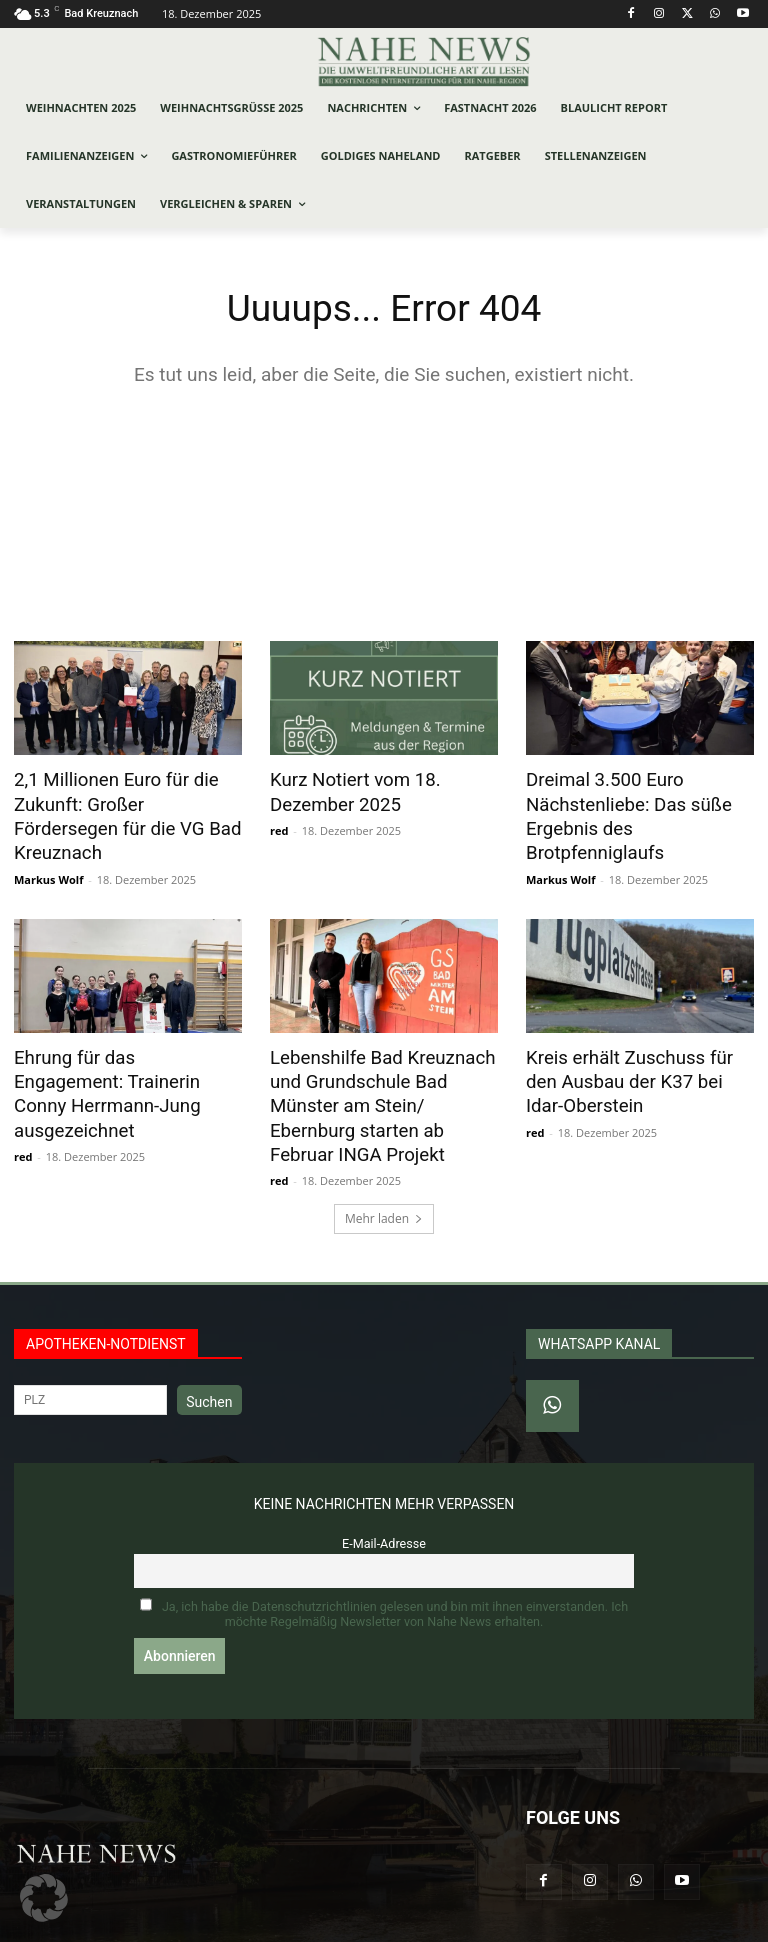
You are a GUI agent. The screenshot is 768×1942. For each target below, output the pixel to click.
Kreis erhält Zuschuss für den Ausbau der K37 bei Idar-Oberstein (636, 1049)
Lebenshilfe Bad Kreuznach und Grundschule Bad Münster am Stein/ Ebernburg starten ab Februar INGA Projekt (381, 1071)
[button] (44, 1898)
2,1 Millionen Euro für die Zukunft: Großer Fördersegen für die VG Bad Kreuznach (122, 803)
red (279, 827)
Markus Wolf (48, 849)
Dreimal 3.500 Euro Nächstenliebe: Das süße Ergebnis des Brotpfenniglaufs (639, 803)
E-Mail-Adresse (384, 1502)
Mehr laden (384, 1177)
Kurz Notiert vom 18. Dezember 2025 (347, 792)
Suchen (209, 1361)
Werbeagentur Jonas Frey (285, 1923)
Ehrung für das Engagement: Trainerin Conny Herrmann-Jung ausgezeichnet (121, 1049)
